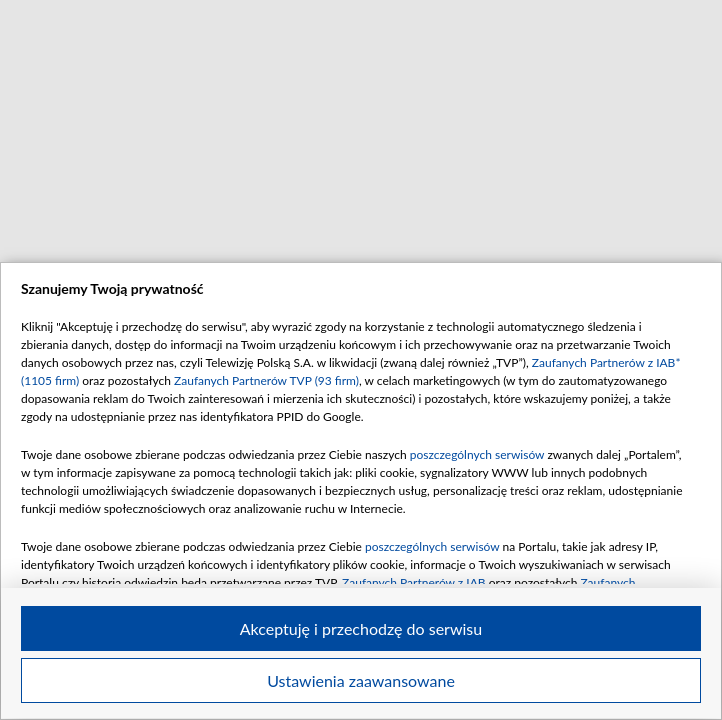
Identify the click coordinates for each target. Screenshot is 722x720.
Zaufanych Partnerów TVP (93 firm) (266, 380)
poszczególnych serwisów (477, 454)
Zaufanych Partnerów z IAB (414, 582)
